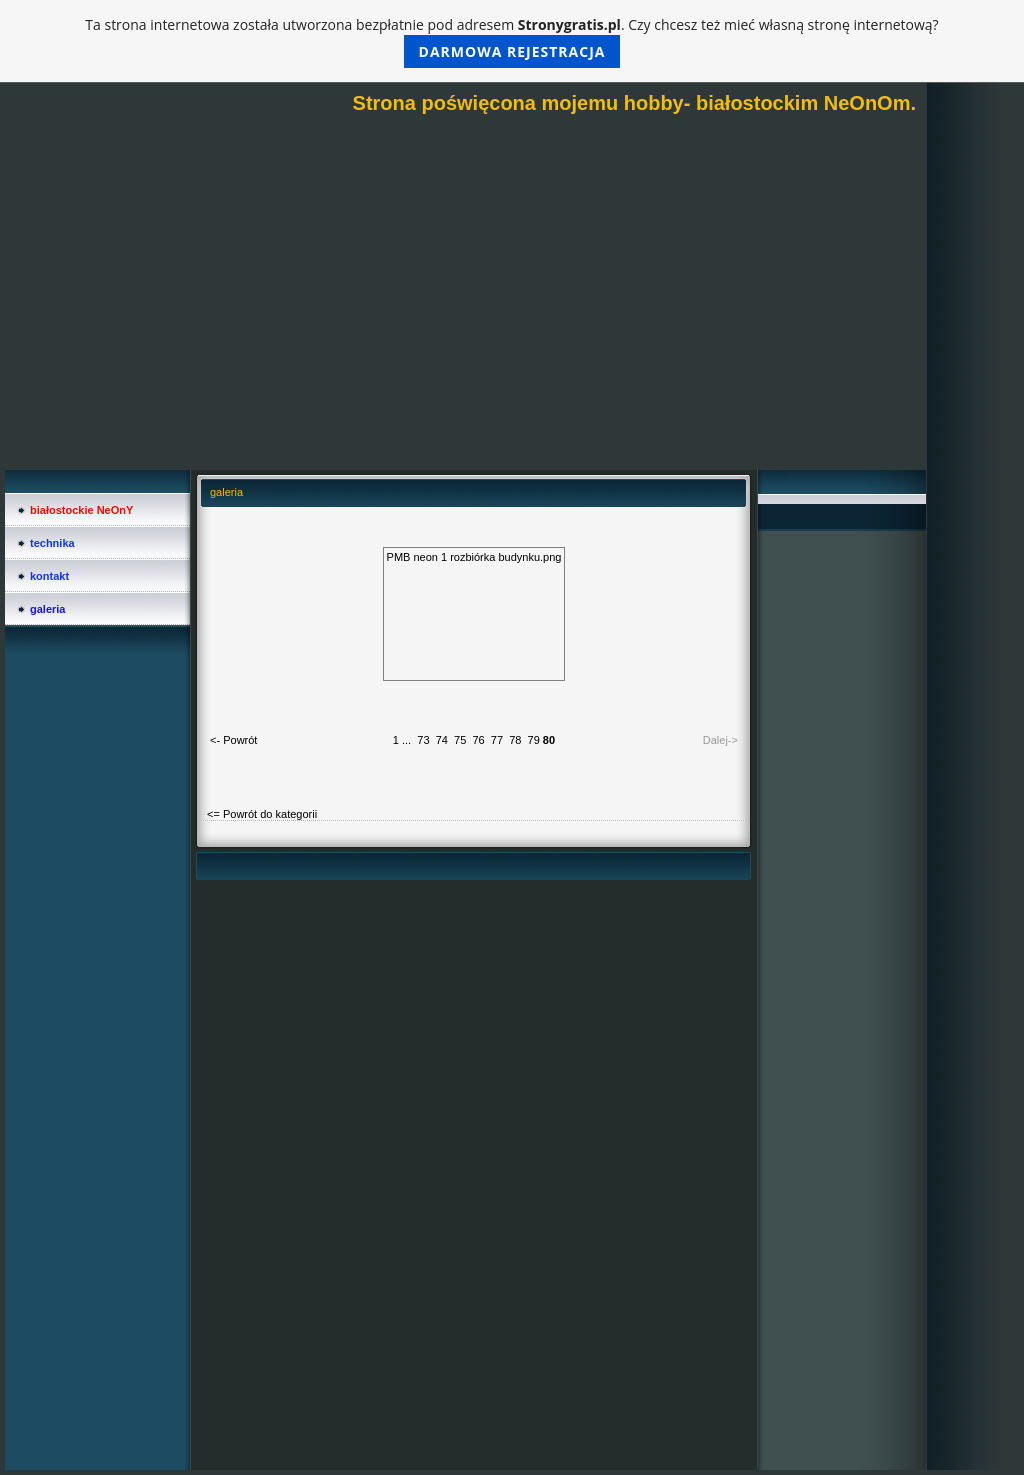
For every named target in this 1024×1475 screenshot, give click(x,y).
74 (442, 740)
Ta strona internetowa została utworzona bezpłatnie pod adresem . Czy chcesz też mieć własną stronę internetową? (511, 41)
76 (478, 740)
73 (423, 740)
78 (515, 740)
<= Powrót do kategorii (262, 814)
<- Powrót (233, 740)
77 (497, 740)
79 (534, 740)
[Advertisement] (465, 320)
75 (460, 740)
